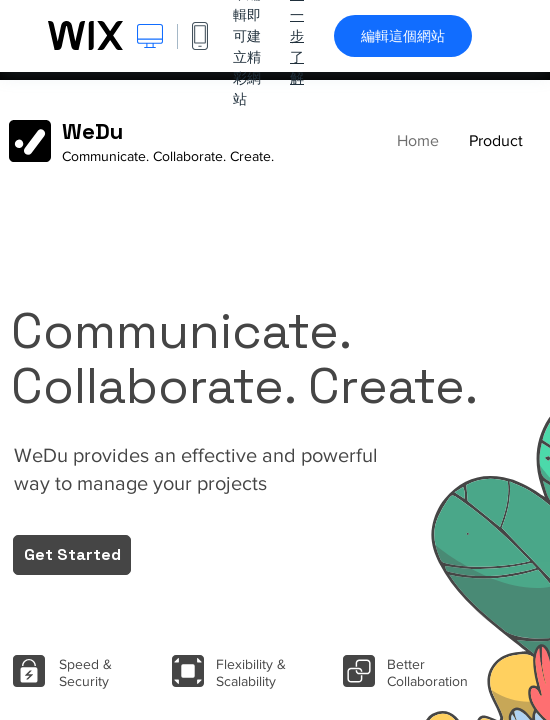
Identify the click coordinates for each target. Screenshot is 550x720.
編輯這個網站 (403, 36)
